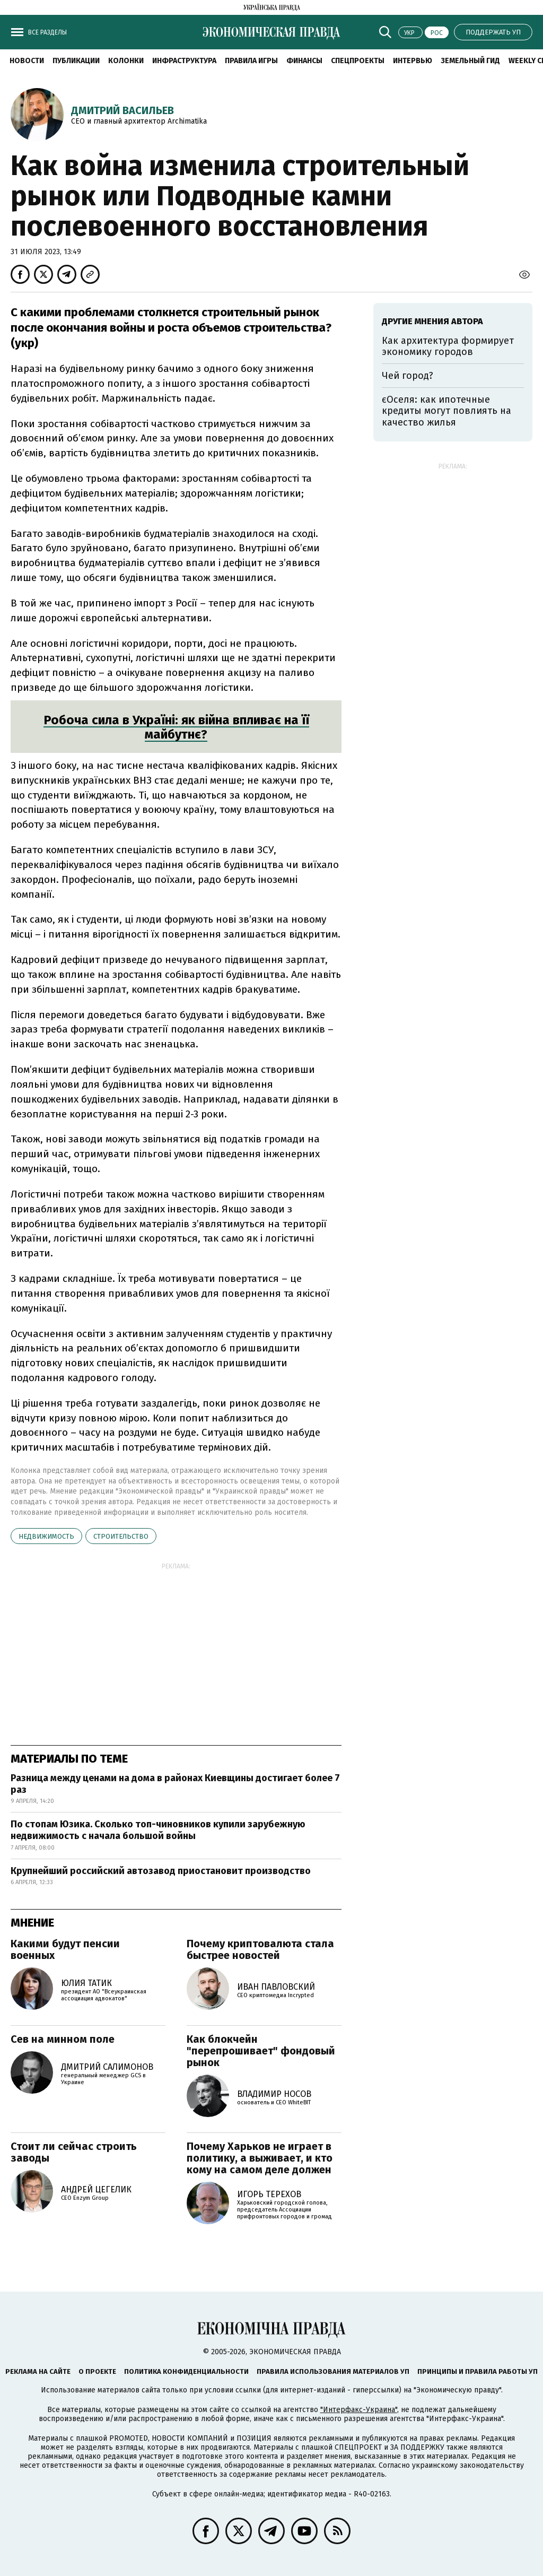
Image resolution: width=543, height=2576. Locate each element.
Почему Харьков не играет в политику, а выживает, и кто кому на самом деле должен (259, 2158)
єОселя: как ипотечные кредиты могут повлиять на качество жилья (446, 411)
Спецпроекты (357, 60)
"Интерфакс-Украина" (358, 2409)
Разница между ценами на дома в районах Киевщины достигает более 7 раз (175, 1784)
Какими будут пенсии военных (65, 1949)
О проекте (97, 2371)
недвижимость (46, 1536)
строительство (120, 1536)
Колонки (126, 60)
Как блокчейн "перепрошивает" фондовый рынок (261, 2051)
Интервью (412, 60)
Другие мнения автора (432, 321)
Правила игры (251, 60)
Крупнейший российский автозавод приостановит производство (161, 1871)
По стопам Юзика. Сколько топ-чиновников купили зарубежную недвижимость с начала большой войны (158, 1830)
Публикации (76, 60)
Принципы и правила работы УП (477, 2371)
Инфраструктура (184, 60)
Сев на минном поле (63, 2039)
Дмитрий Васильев (122, 110)
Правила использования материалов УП (333, 2371)
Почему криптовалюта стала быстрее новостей (260, 1949)
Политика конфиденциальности (186, 2371)
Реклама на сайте (38, 2371)
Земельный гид (470, 60)
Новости (27, 60)
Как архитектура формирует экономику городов (448, 346)
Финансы (304, 60)
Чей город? (407, 375)
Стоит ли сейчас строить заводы (74, 2152)
